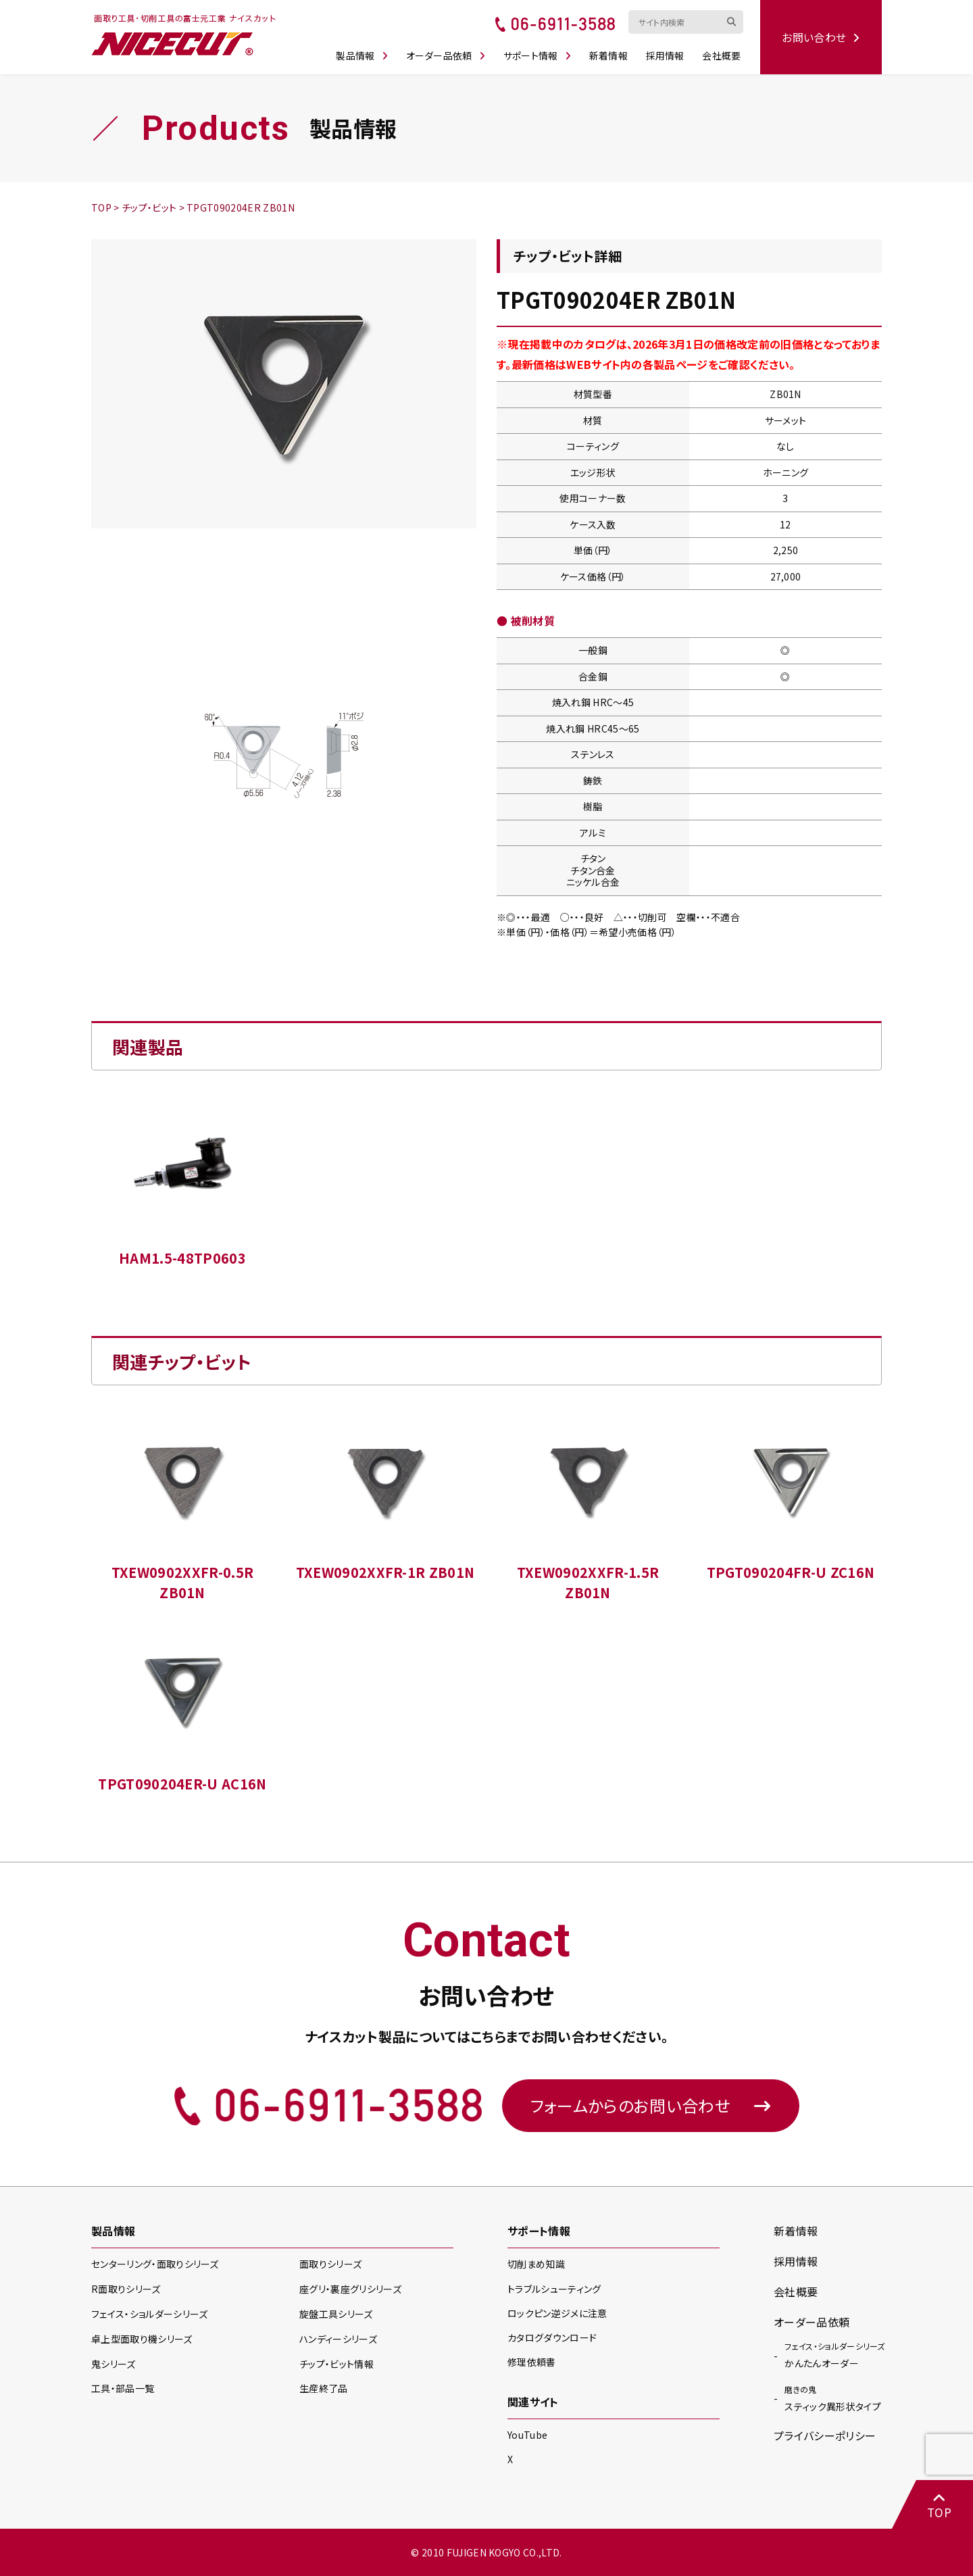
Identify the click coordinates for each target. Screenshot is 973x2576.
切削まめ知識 (536, 2264)
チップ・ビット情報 (336, 2364)
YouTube (527, 2435)
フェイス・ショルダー (149, 2314)
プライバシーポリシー (825, 2435)
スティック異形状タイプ (832, 2397)
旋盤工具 (336, 2314)
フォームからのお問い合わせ (650, 2105)
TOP (939, 2505)
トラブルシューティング (554, 2289)
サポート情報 (537, 55)
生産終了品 (323, 2388)
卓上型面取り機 (142, 2339)
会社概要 (721, 55)
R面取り (126, 2289)
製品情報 (362, 55)
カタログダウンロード (552, 2337)
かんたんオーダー (834, 2354)
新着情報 (608, 55)
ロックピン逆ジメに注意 (557, 2313)
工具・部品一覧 (122, 2388)
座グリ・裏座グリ (350, 2289)
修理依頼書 (531, 2362)
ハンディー (338, 2339)
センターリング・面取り (155, 2264)
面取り (330, 2264)
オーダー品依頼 (446, 55)
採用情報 (665, 55)
